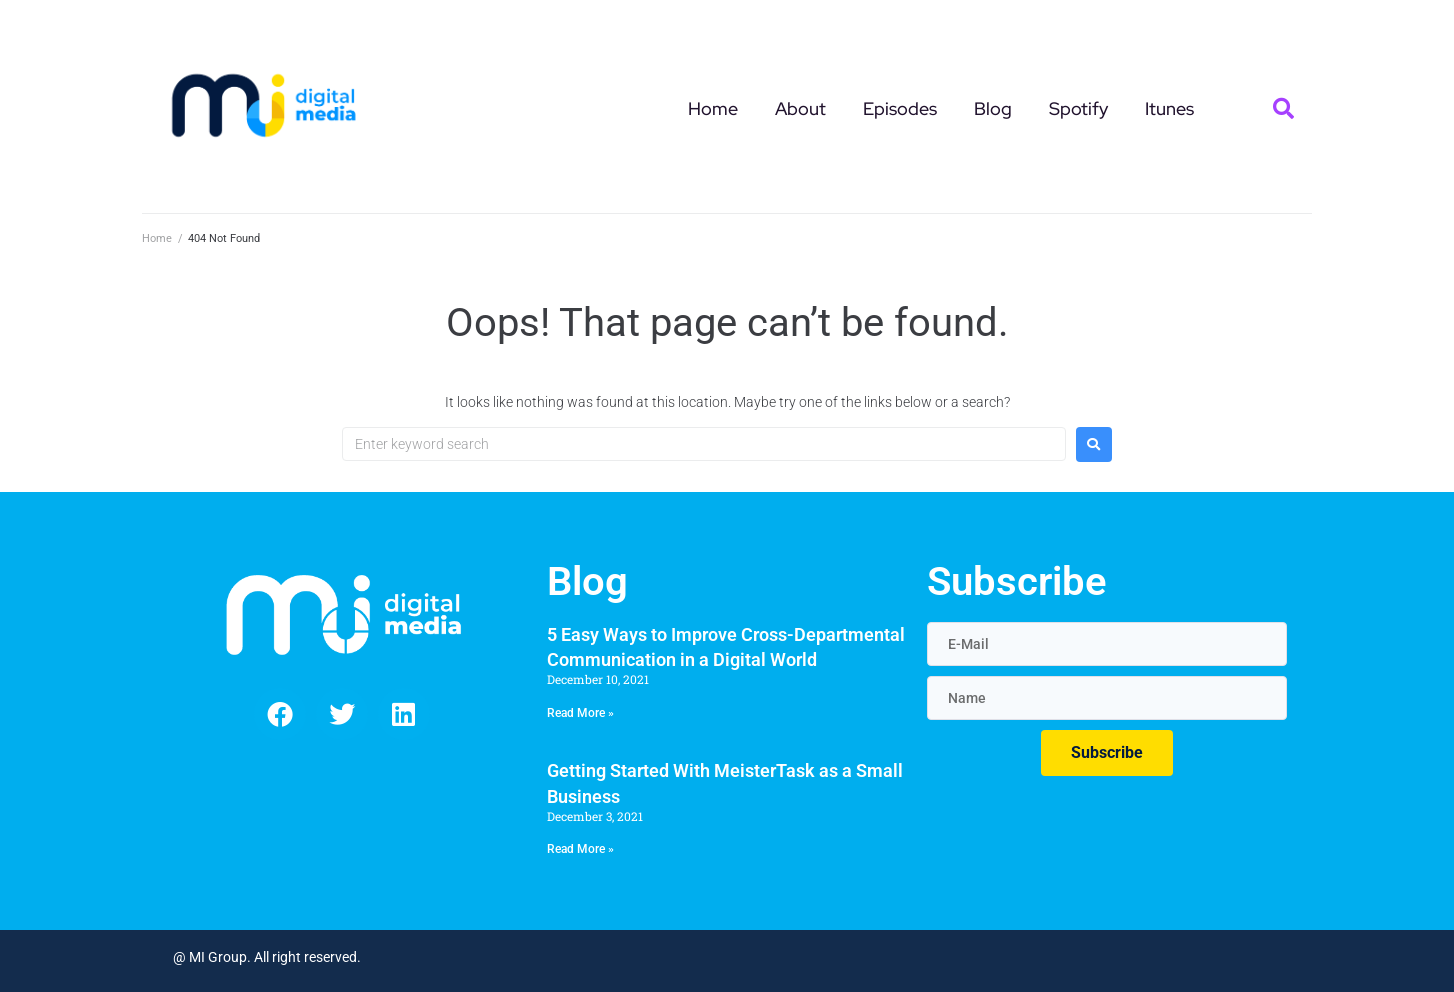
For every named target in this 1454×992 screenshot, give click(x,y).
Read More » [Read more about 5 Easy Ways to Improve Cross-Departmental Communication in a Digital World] (580, 713)
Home (157, 238)
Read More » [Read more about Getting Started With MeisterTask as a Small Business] (580, 849)
